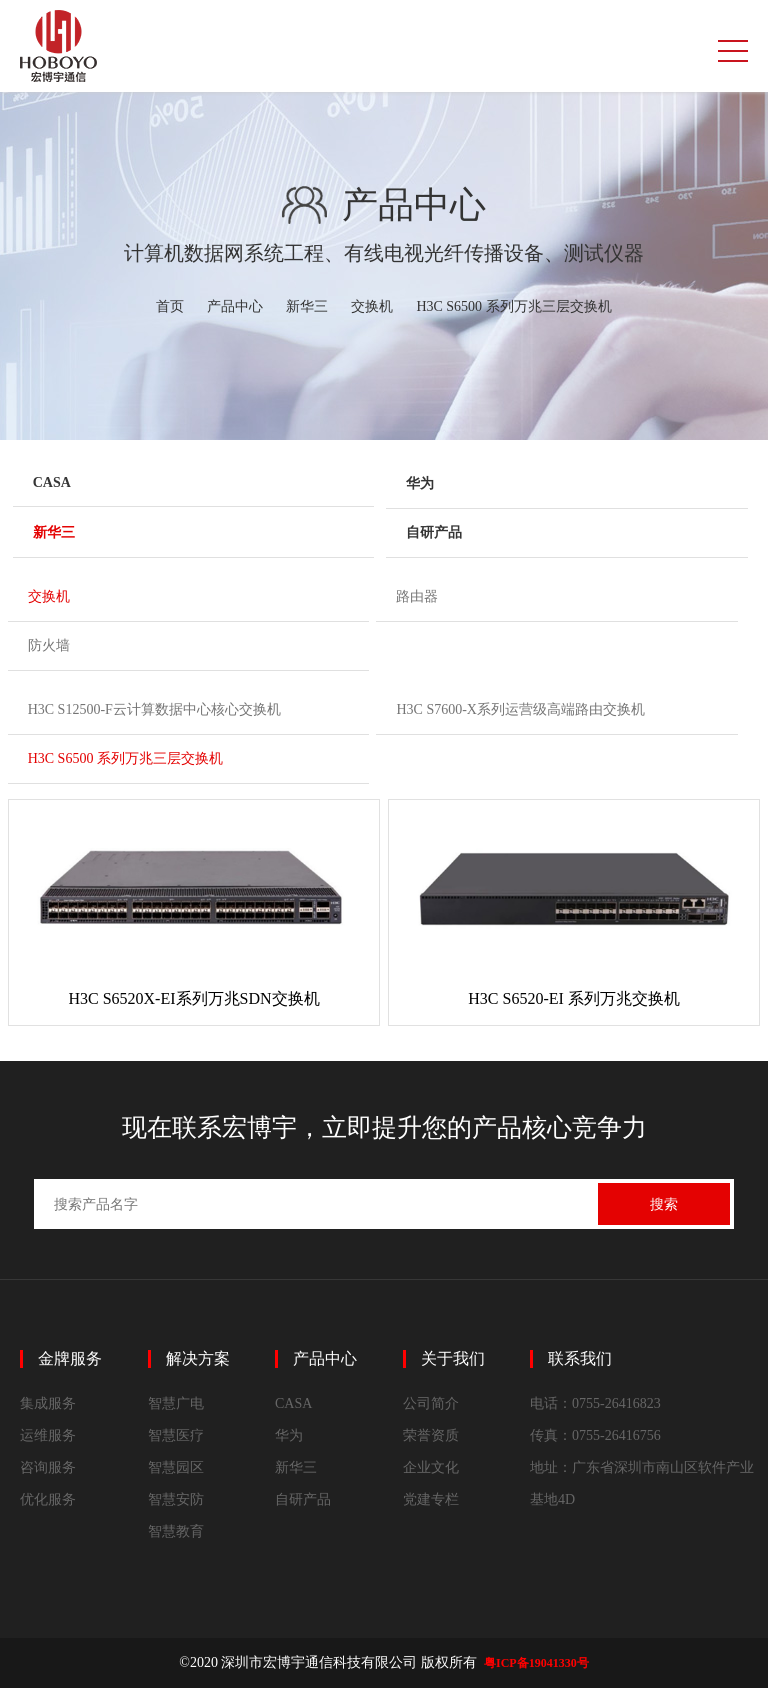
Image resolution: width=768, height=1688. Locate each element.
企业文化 (431, 1467)
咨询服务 (48, 1467)
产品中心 (235, 306)
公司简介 (431, 1403)
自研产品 (434, 532)
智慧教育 (176, 1531)
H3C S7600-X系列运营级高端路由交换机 (520, 709)
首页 (170, 306)
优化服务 (48, 1499)
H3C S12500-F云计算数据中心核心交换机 (154, 709)
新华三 (307, 306)
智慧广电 (176, 1403)
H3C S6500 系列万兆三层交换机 (513, 306)
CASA (52, 482)
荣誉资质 (431, 1435)
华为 (420, 483)
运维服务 (48, 1435)
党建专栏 (431, 1499)
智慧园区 (176, 1467)
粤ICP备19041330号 (536, 1663)
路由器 (417, 596)
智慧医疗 (176, 1435)
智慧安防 (176, 1499)
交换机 (372, 306)
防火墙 (49, 645)
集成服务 (48, 1403)
